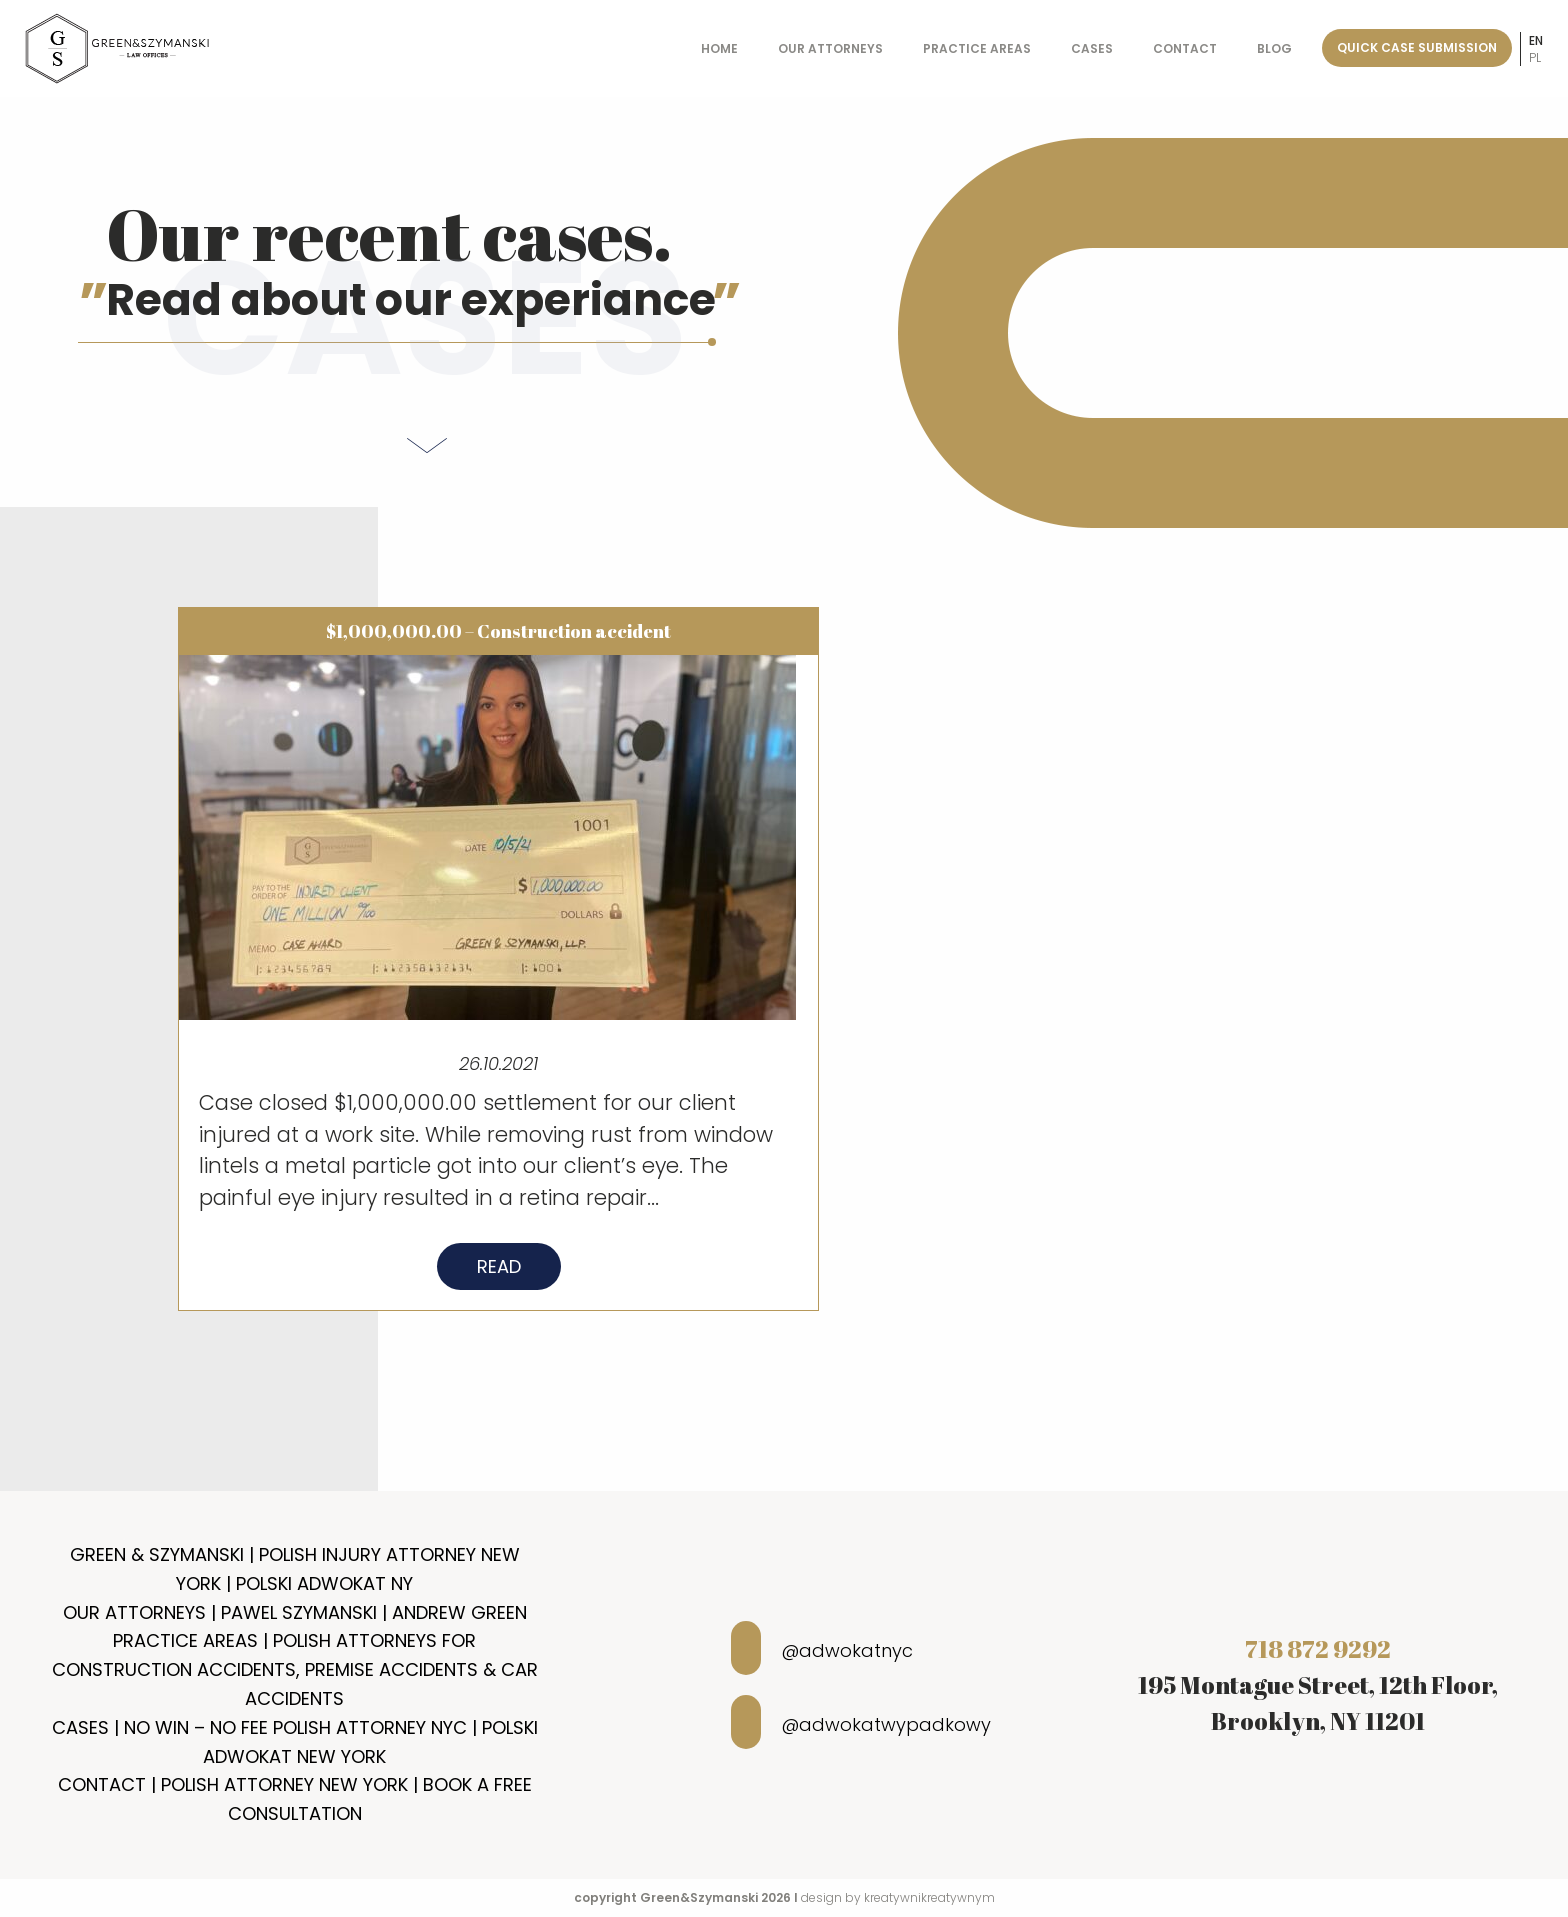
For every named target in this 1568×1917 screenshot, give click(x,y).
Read (499, 1274)
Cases (1092, 48)
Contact (1185, 48)
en (1536, 40)
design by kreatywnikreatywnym (898, 1897)
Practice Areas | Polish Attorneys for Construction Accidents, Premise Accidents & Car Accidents (295, 1669)
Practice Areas (977, 48)
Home (719, 48)
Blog (1274, 48)
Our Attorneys (830, 48)
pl (1535, 57)
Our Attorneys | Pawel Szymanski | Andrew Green (295, 1612)
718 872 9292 (1318, 1649)
